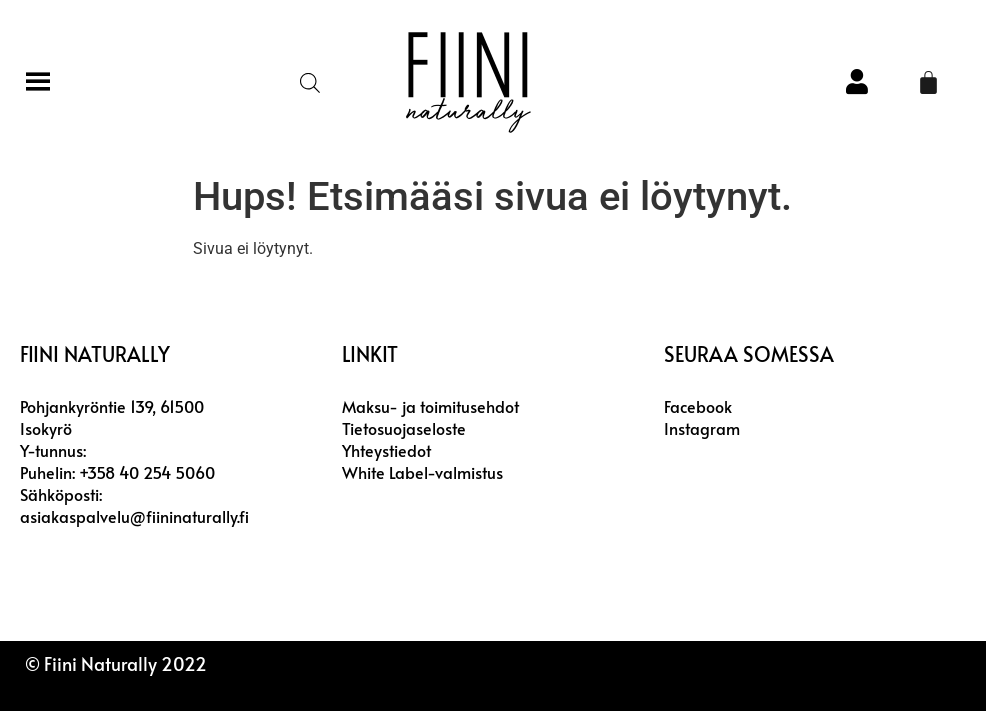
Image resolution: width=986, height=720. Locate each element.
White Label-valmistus (422, 472)
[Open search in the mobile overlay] (308, 83)
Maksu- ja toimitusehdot (430, 406)
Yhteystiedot (386, 450)
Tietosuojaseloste (404, 428)
